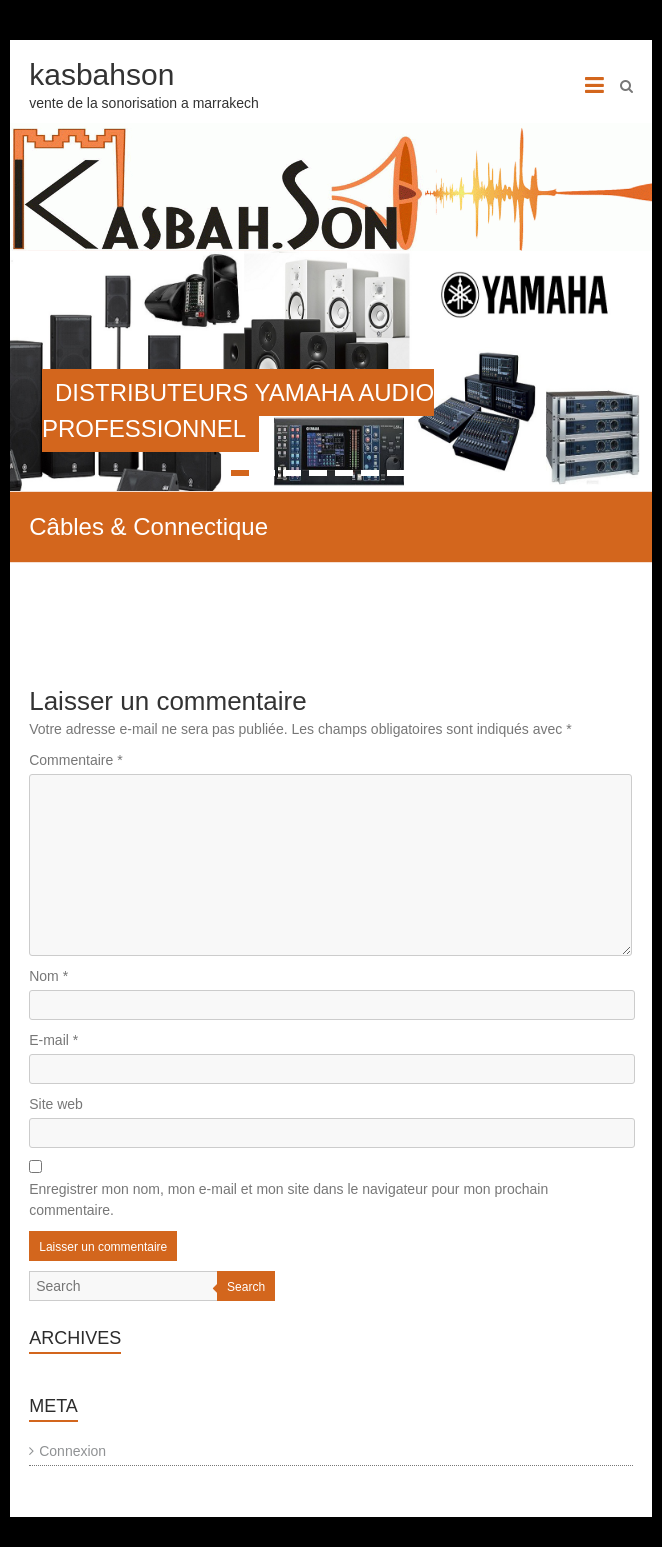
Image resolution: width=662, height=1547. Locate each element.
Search (246, 1287)
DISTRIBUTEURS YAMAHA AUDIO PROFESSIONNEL (238, 410)
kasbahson (101, 74)
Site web (56, 1104)
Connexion (72, 1451)
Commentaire (75, 760)
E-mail (53, 1040)
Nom (48, 976)
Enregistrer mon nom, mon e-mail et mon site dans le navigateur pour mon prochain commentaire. (288, 1199)
